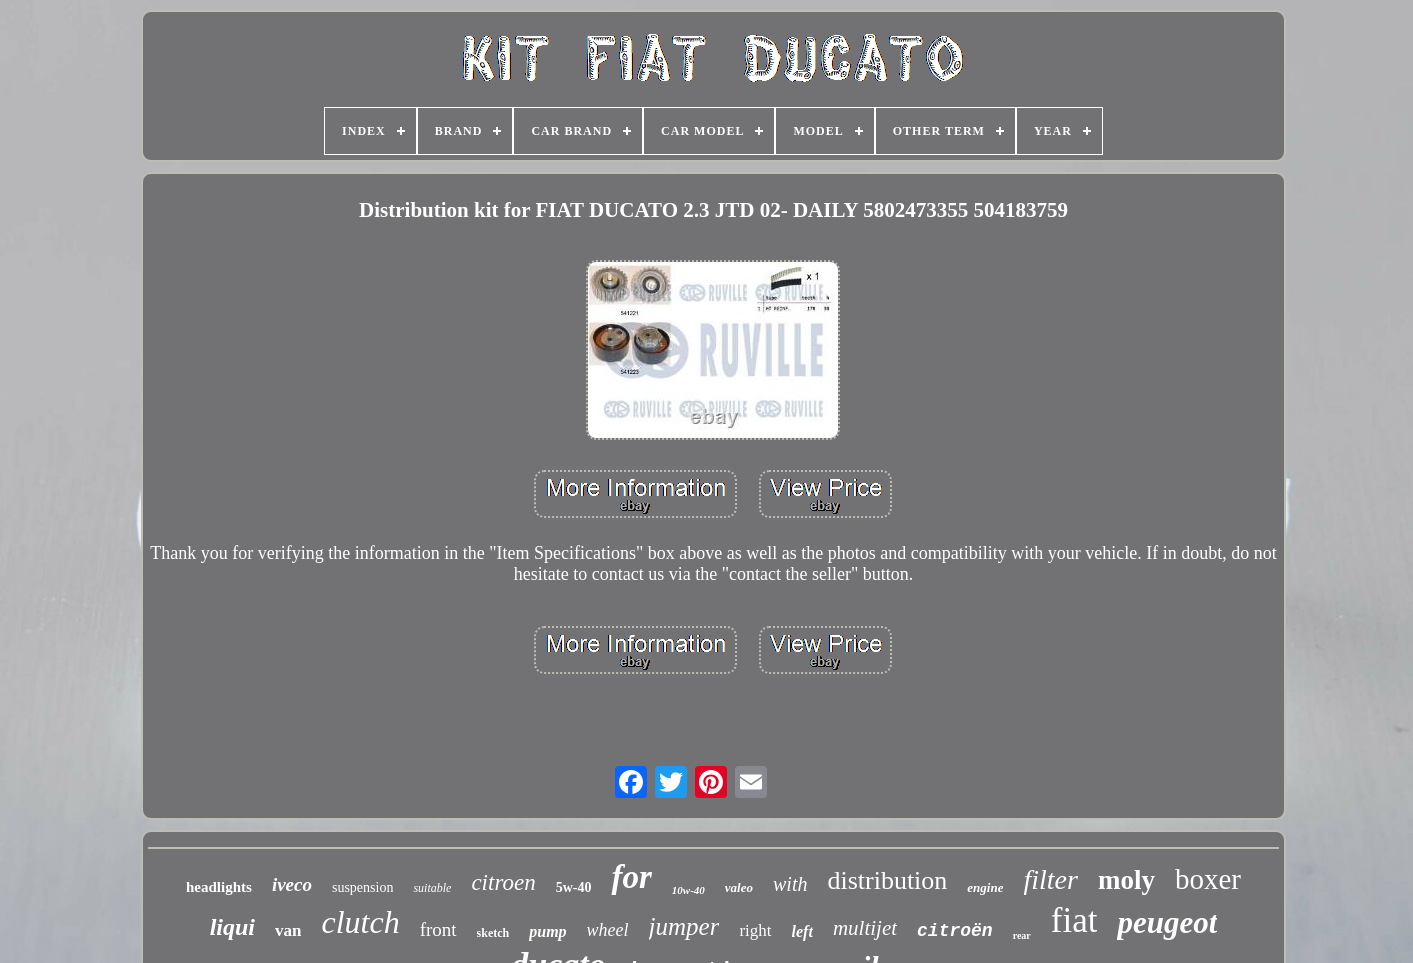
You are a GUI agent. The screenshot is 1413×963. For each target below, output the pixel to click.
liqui (232, 927)
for (631, 877)
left (802, 931)
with (790, 884)
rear (1022, 935)
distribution (887, 880)
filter (1050, 879)
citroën (955, 931)
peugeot (1167, 922)
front (438, 929)
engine (985, 887)
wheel (608, 930)
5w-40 (574, 887)
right (755, 930)
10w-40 (688, 890)
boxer (1208, 879)
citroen (503, 882)
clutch (360, 922)
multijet (865, 928)
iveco (292, 884)
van (288, 930)
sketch (493, 933)
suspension (362, 887)
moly (1126, 880)
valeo (739, 887)
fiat (1074, 920)
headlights (219, 887)
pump (547, 931)
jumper (684, 926)
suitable (432, 888)
